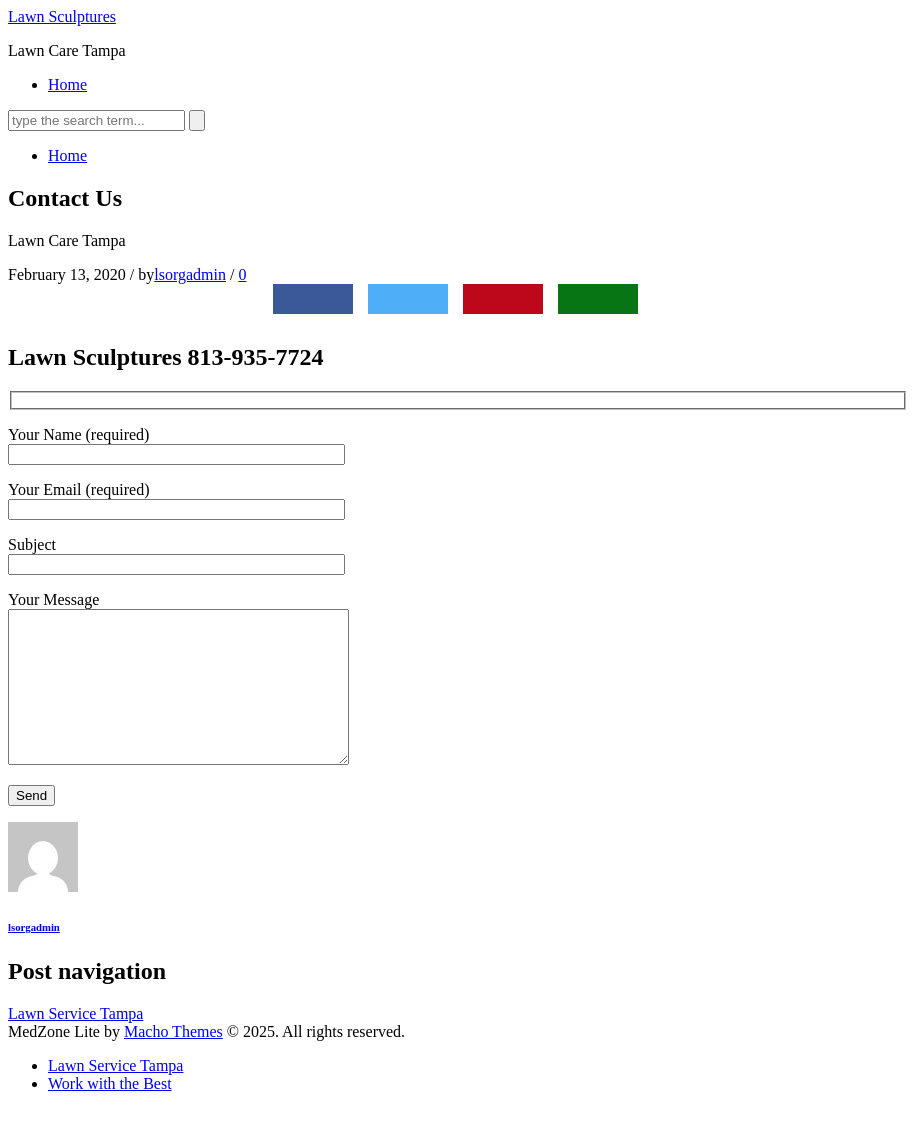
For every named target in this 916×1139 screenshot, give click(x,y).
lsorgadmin (190, 274)
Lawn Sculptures (62, 16)
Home (67, 84)
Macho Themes (173, 1061)
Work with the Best (110, 1113)
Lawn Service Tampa (75, 1043)
